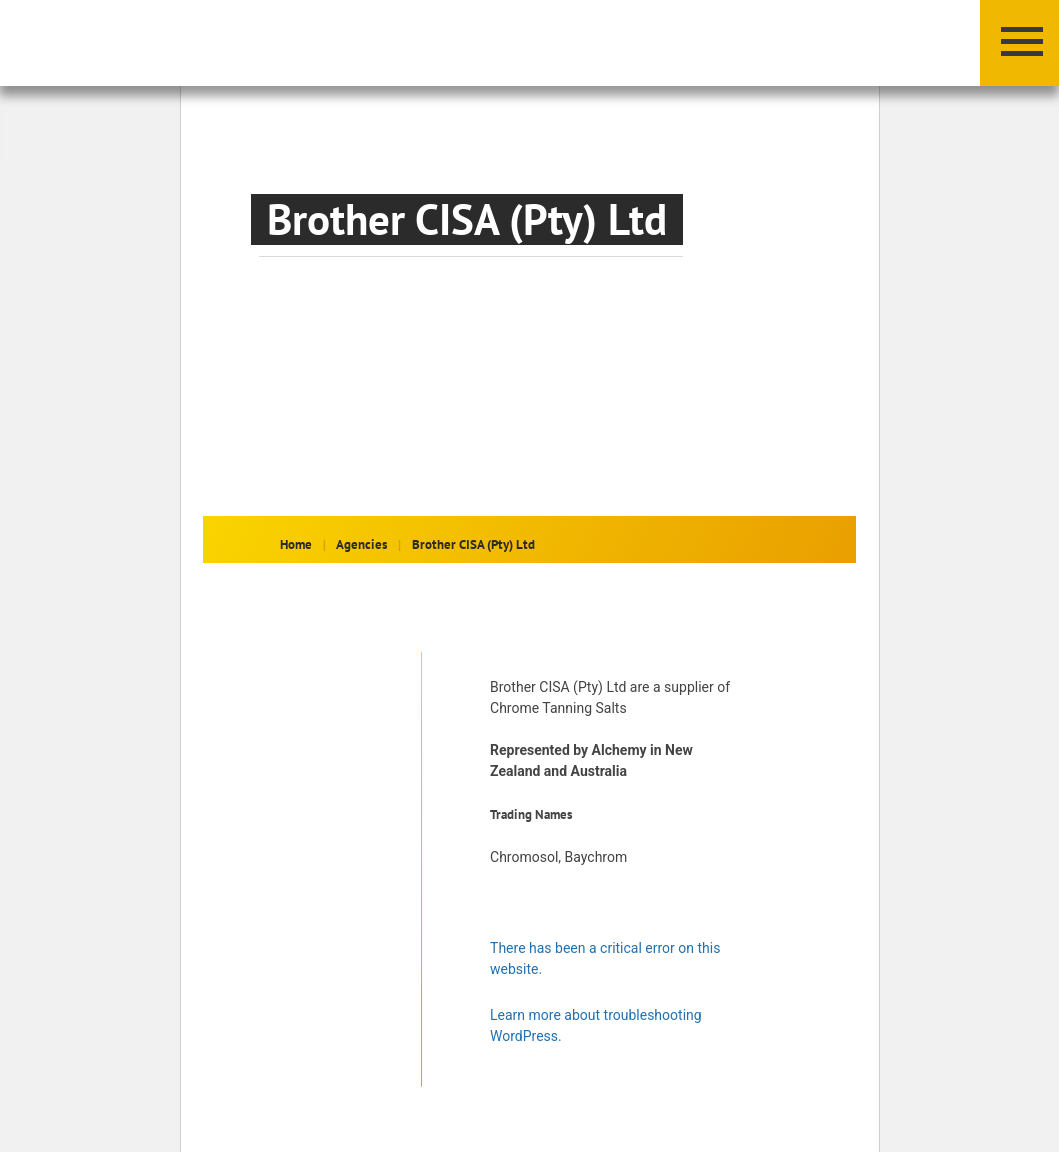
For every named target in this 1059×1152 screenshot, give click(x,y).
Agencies (361, 544)
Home (296, 544)
